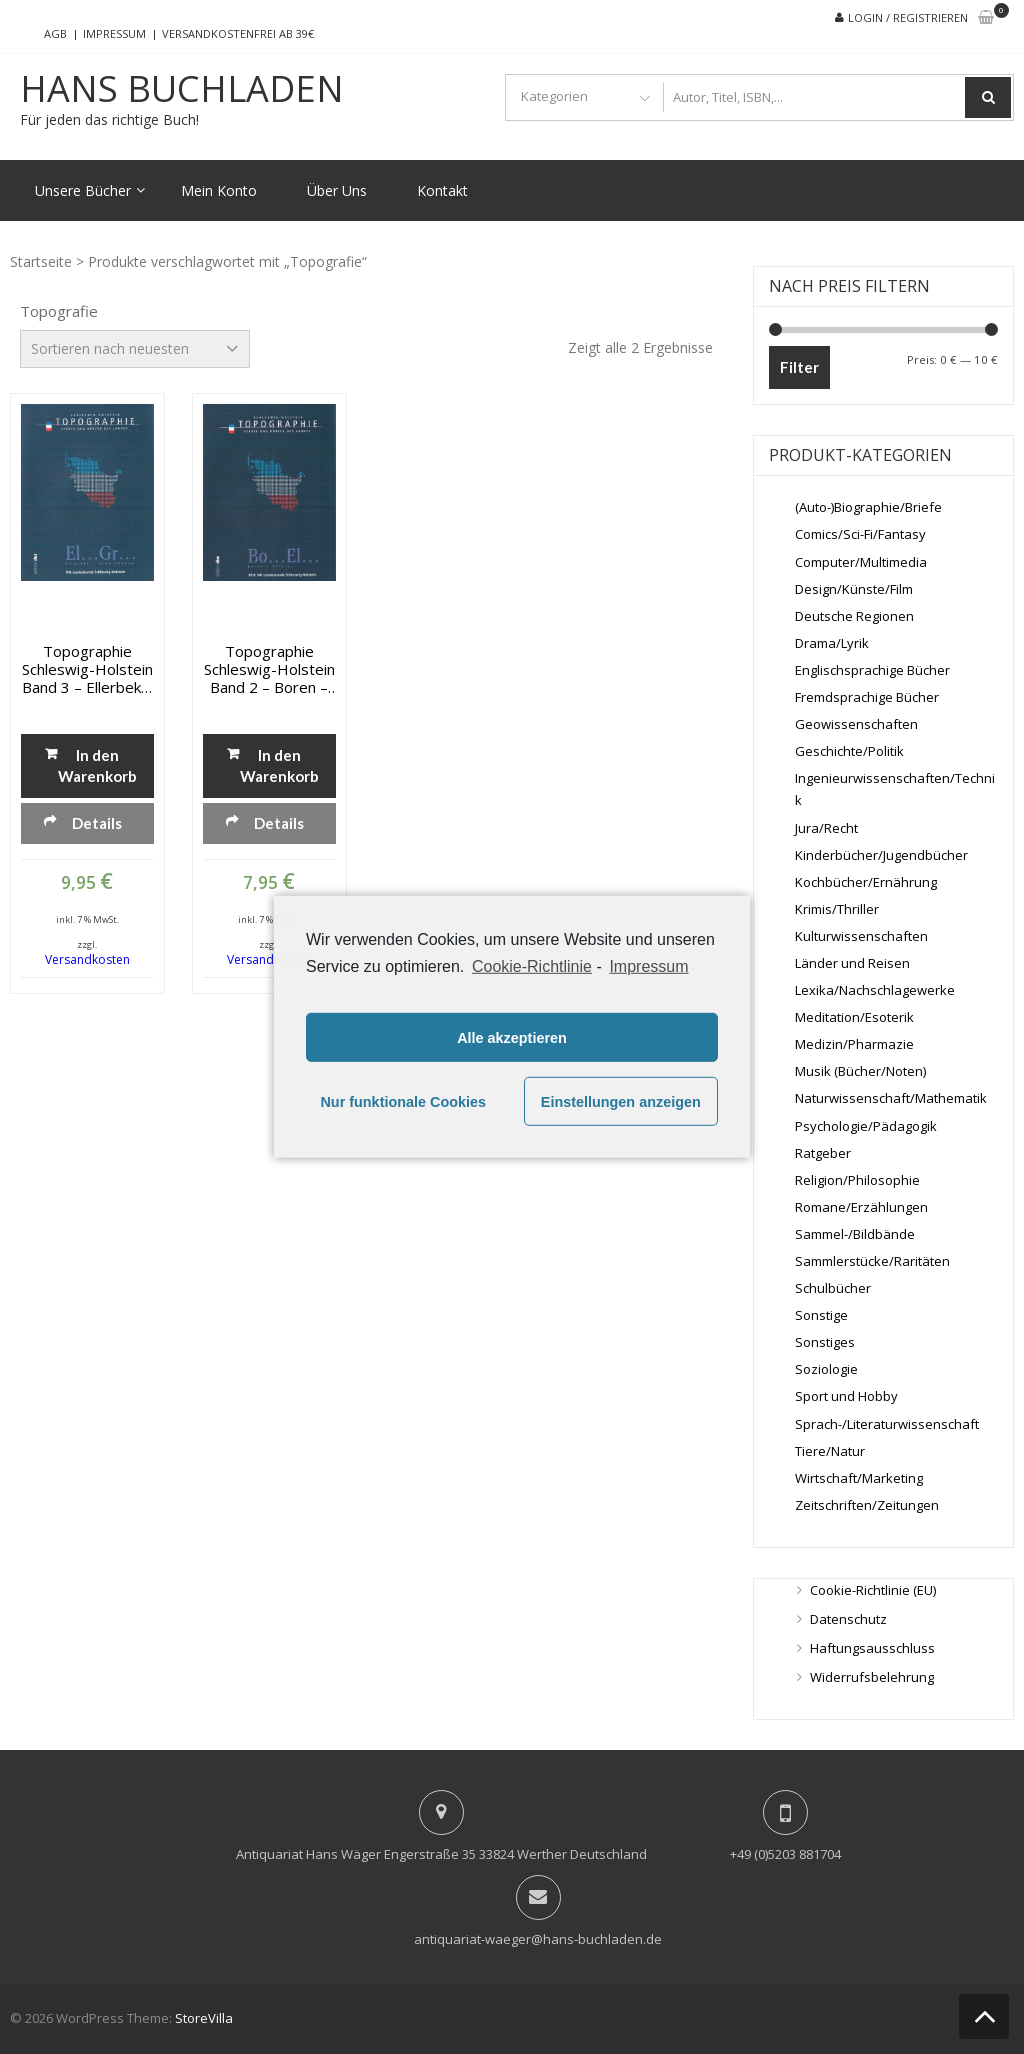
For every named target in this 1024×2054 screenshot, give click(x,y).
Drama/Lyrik (832, 643)
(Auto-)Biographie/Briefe (868, 507)
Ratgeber (823, 1153)
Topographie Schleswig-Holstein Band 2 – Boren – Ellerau (269, 669)
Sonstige (821, 1315)
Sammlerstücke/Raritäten (872, 1261)
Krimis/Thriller (837, 909)
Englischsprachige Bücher (872, 670)
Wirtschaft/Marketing (859, 1478)
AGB (55, 33)
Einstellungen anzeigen (621, 1102)
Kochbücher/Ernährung (866, 882)
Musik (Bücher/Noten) (860, 1071)
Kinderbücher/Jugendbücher (881, 855)
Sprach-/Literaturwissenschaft (887, 1424)
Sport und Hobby (846, 1396)
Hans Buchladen (182, 89)
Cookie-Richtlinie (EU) (873, 1590)
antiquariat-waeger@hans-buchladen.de (538, 1939)
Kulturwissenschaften (861, 936)
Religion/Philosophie (857, 1180)
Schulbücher (833, 1288)
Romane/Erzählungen (861, 1207)
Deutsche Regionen (854, 616)
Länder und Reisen (852, 963)
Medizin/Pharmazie (854, 1044)
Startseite (41, 261)
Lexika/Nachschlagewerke (875, 990)
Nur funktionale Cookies (403, 1102)
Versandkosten (87, 959)
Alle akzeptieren (512, 1038)
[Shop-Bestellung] (135, 349)
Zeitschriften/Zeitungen (867, 1505)
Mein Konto (219, 190)
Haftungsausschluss (872, 1648)
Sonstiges (825, 1342)
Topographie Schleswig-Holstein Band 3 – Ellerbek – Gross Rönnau (87, 669)
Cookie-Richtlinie (532, 966)
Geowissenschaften (856, 724)
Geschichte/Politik (849, 751)
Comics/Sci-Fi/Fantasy (860, 534)
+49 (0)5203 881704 (785, 1854)
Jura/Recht (826, 828)
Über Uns (337, 190)
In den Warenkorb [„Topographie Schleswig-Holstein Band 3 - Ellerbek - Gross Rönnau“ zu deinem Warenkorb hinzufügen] (97, 765)
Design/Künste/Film (854, 589)
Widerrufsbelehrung (872, 1677)
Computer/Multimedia (861, 562)
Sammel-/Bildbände (855, 1234)
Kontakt (442, 190)
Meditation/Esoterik (854, 1017)
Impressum (114, 33)
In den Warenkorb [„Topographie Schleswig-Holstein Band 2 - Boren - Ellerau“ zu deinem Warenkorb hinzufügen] (279, 765)
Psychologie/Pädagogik (866, 1126)
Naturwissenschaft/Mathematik (891, 1098)
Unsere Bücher (83, 190)
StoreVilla (204, 2018)
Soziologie (826, 1369)
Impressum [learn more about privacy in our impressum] (648, 966)
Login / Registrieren (908, 17)
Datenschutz (848, 1619)
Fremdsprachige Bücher (867, 697)
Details (97, 823)
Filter (799, 367)
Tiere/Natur (830, 1451)
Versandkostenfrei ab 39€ (238, 33)
